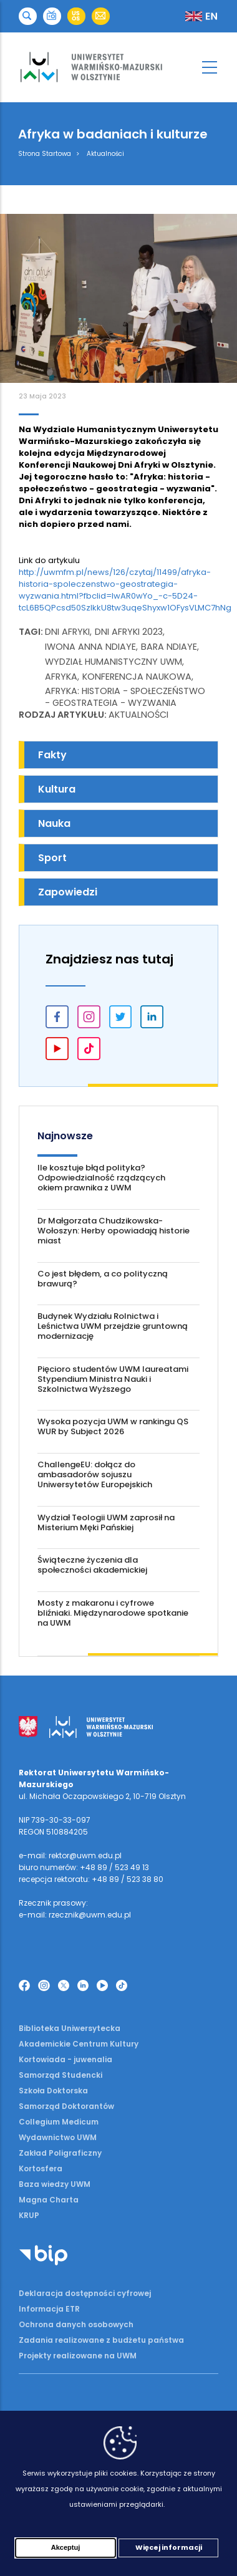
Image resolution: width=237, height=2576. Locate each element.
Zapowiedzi (67, 892)
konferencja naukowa (136, 676)
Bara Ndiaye (169, 646)
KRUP (29, 2215)
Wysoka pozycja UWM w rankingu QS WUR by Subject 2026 (112, 1426)
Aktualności (105, 153)
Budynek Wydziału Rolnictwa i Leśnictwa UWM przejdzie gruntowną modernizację (112, 1326)
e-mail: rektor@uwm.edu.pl (70, 1855)
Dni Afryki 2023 (129, 631)
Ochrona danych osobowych (76, 2324)
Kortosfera (40, 2168)
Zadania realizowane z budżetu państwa (101, 2340)
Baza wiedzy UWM (54, 2184)
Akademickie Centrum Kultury (78, 2043)
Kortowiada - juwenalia (65, 2059)
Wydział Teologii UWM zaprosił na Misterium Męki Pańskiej (106, 1522)
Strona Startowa (44, 153)
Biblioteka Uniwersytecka (69, 2028)
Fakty (52, 755)
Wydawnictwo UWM (58, 2137)
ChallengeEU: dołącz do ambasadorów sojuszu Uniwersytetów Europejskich (94, 1474)
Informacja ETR (49, 2308)
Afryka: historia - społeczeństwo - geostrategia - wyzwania (125, 697)
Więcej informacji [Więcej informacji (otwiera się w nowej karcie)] (168, 2547)
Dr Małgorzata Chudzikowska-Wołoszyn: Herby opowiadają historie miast (113, 1231)
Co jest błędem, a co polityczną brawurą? (102, 1279)
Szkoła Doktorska (53, 2090)
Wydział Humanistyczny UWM (113, 661)
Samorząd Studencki (60, 2075)
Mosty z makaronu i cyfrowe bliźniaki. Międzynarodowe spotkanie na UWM (112, 1613)
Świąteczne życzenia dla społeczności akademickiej (92, 1565)
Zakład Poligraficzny (60, 2153)
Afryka (61, 676)
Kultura (56, 789)
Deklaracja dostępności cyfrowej (85, 2293)
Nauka (54, 823)
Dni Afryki (67, 631)
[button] (28, 16)
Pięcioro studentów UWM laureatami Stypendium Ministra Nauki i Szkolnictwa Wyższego (112, 1379)
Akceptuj (65, 2547)
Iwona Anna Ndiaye (90, 646)
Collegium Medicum (59, 2121)
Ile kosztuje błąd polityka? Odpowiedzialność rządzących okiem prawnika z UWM (101, 1178)
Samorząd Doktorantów (66, 2106)
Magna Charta (49, 2199)
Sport (52, 858)
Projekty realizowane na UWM (78, 2355)
